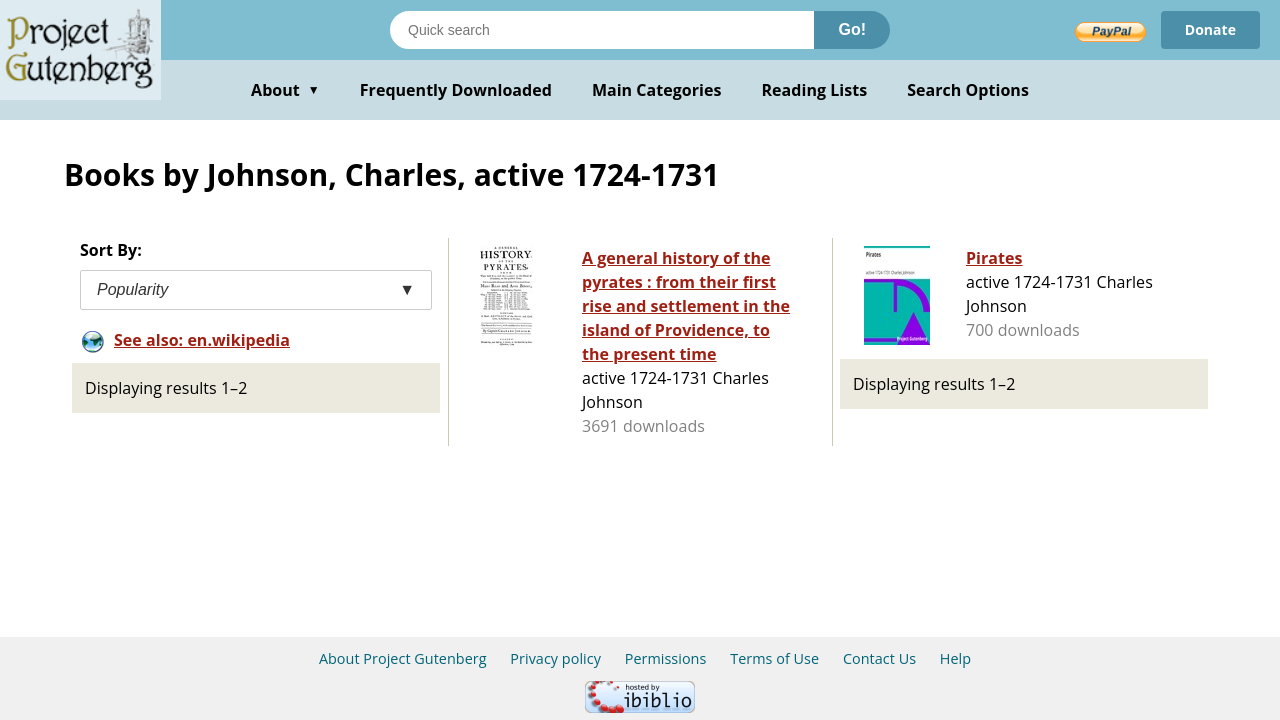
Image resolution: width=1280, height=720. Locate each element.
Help (955, 658)
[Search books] (602, 30)
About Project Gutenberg (403, 658)
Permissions (666, 658)
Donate (1210, 29)
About (285, 90)
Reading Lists (815, 90)
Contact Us (879, 658)
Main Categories (657, 90)
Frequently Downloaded (456, 90)
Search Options (968, 90)
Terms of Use (774, 658)
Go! (852, 29)
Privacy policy (555, 658)
